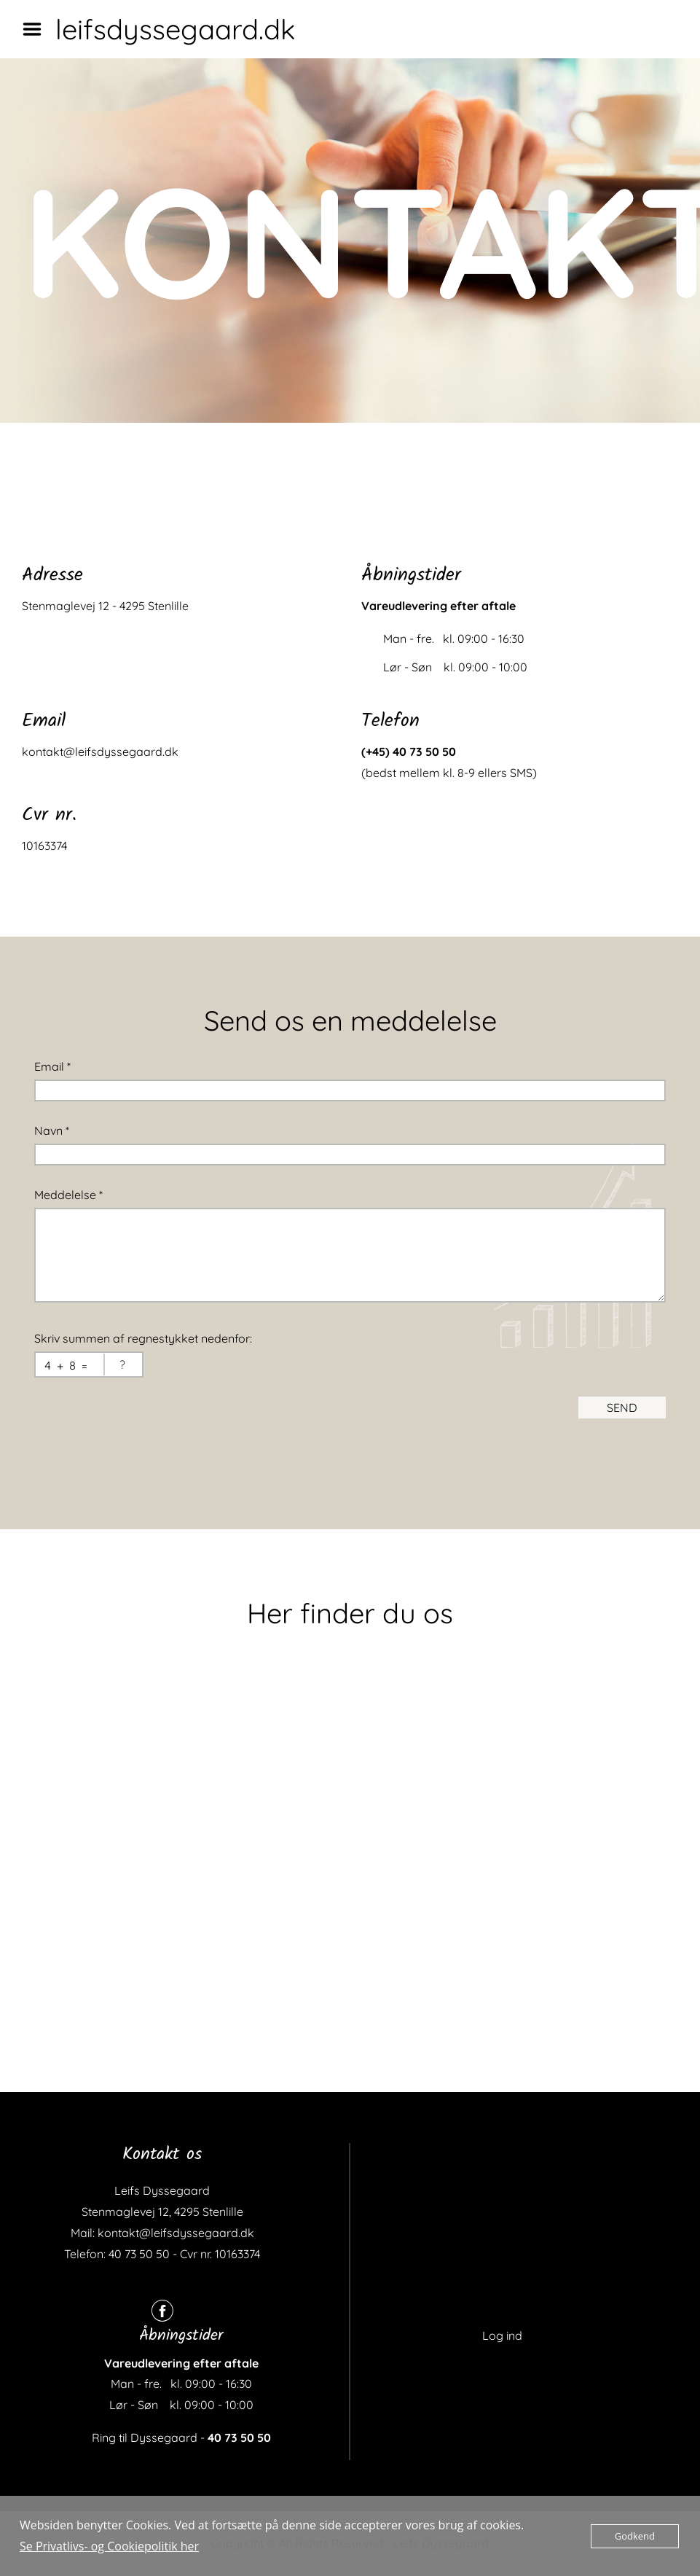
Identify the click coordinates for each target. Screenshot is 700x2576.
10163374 (44, 845)
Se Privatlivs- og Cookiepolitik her (109, 2546)
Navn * (51, 1130)
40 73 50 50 (239, 2437)
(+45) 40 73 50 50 (408, 751)
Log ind (502, 2335)
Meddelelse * (68, 1194)
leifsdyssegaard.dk (175, 29)
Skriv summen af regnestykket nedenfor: (143, 1338)
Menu (37, 29)
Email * (52, 1066)
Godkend (635, 2535)
